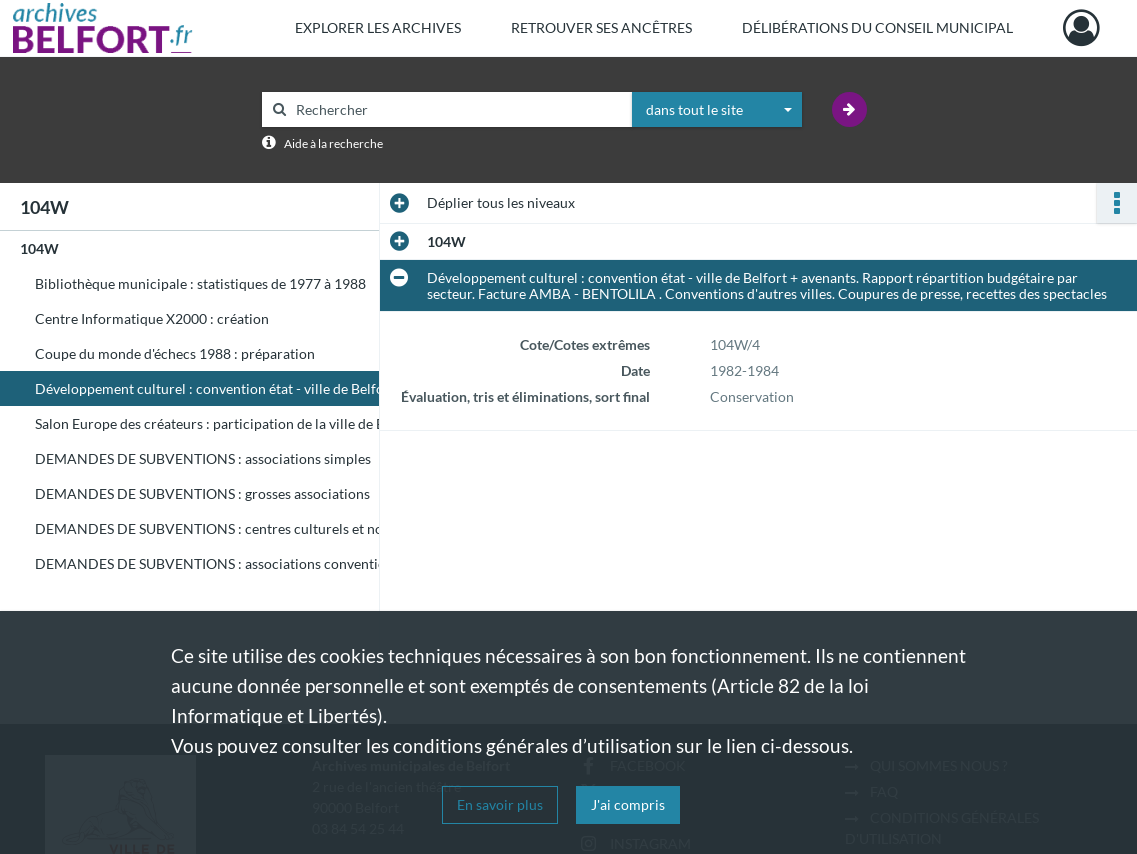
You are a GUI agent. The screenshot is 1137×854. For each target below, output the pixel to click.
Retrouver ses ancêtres (601, 27)
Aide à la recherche (333, 143)
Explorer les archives (378, 27)
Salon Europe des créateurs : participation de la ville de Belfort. (229, 423)
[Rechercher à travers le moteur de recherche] (457, 109)
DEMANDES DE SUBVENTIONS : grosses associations (202, 493)
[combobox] (717, 110)
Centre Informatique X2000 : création (152, 318)
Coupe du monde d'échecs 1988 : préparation (175, 353)
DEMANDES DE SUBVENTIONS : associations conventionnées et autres (235, 563)
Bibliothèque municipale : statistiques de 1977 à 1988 (200, 283)
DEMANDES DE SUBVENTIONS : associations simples (203, 458)
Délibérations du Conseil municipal (877, 27)
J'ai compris (628, 804)
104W (39, 248)
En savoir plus (500, 804)
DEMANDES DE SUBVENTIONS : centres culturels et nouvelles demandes (235, 528)
